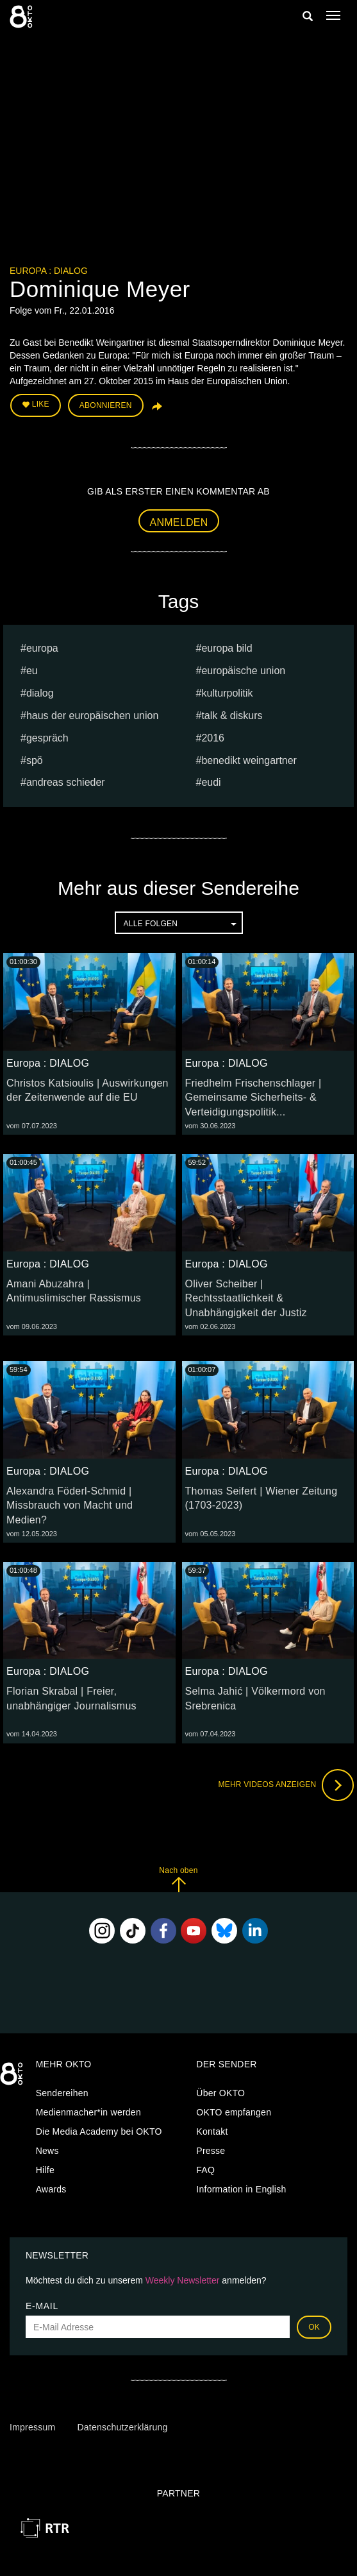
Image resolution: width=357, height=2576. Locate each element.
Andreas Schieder (65, 782)
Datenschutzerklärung (122, 2427)
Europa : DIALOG (49, 271)
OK (314, 2327)
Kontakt (212, 2131)
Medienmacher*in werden (88, 2112)
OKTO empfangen (233, 2112)
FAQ (205, 2170)
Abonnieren (105, 405)
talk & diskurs (231, 715)
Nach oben (178, 1879)
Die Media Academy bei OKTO (99, 2131)
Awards (51, 2189)
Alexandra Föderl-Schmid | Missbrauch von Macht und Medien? (69, 1506)
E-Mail (42, 2306)
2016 (212, 738)
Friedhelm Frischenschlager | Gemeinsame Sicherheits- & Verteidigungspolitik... (253, 1098)
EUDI (210, 782)
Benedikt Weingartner (249, 760)
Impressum (32, 2427)
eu (32, 670)
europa (42, 648)
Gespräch (47, 738)
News (47, 2151)
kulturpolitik (227, 693)
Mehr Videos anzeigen (286, 1785)
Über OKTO (220, 2093)
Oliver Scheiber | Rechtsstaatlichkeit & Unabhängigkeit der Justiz (246, 1298)
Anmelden (179, 522)
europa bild (226, 648)
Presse (210, 2151)
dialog (40, 693)
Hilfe (45, 2170)
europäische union (243, 670)
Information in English (241, 2189)
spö (34, 760)
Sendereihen (62, 2093)
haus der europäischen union (92, 715)
